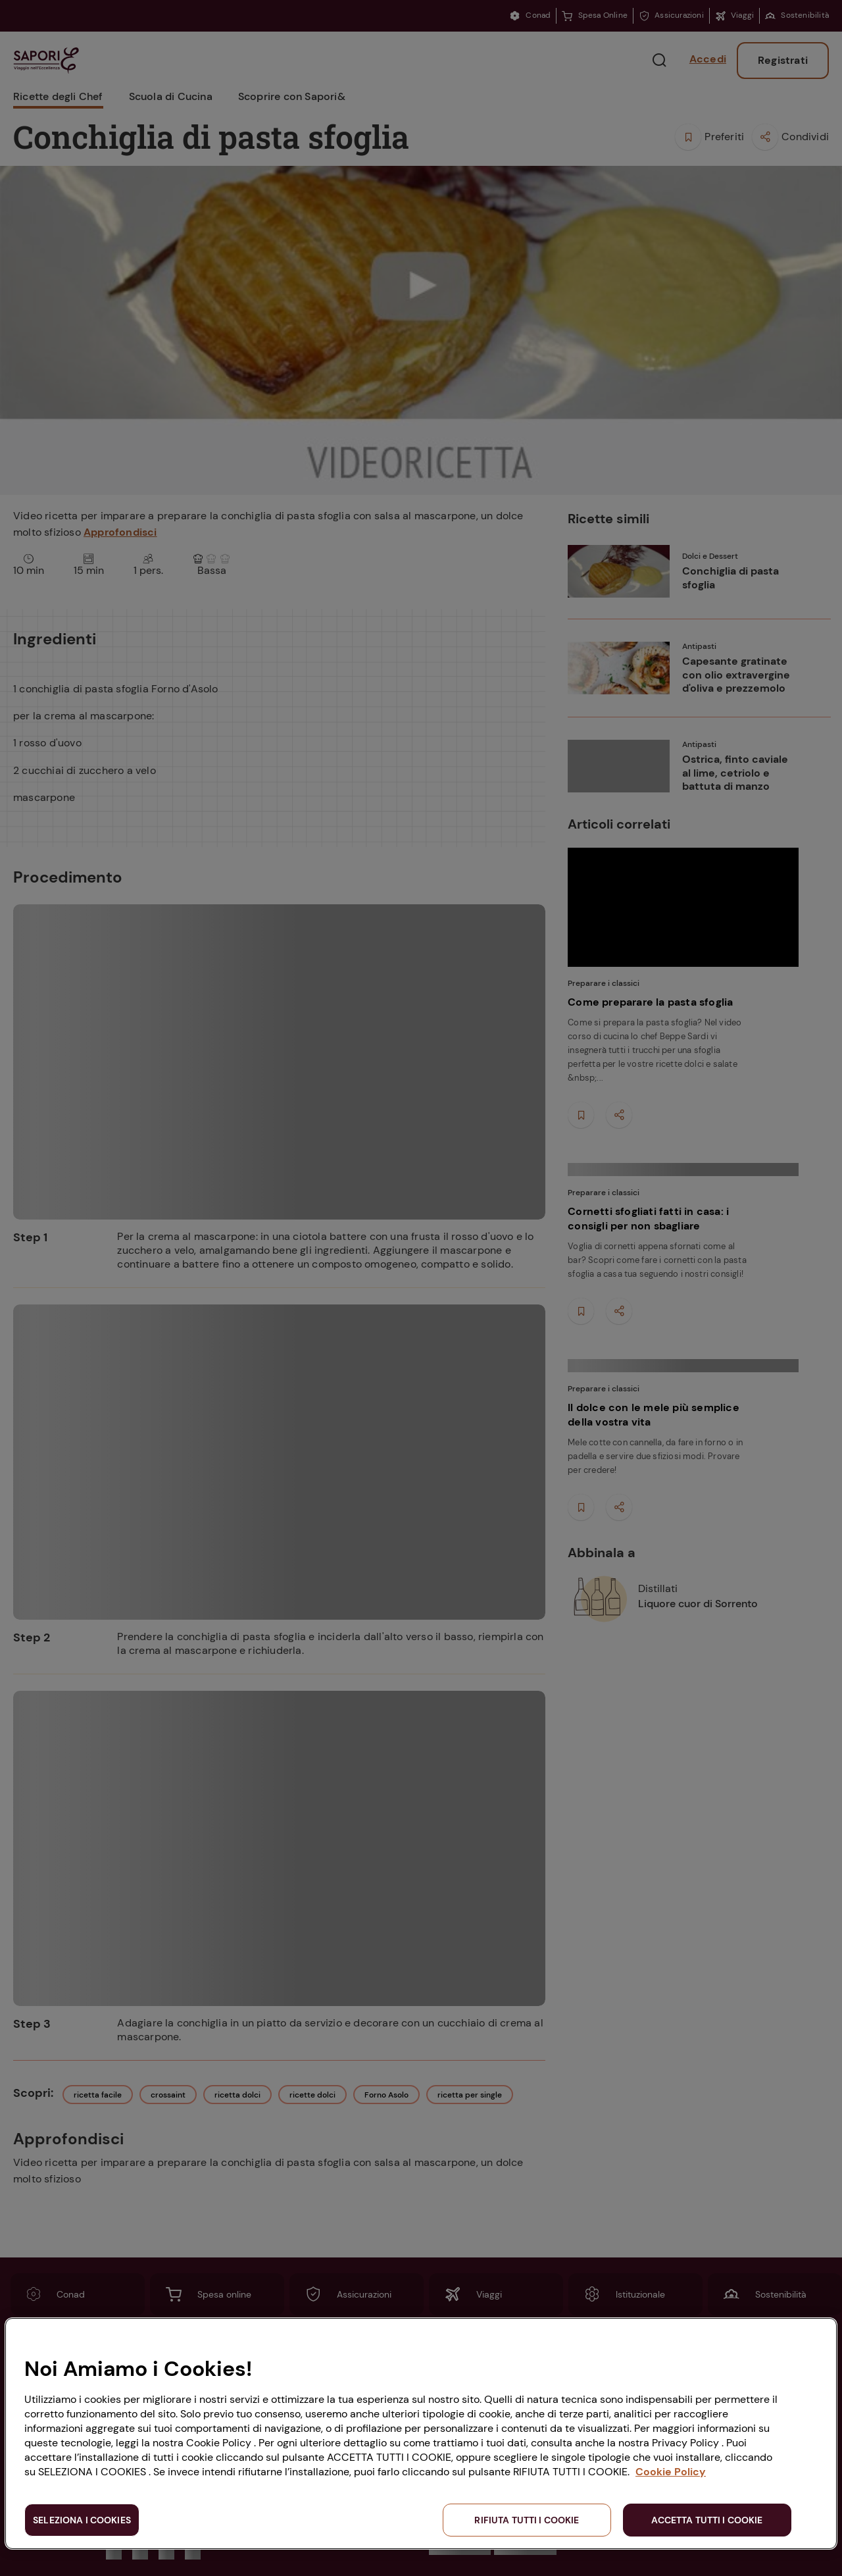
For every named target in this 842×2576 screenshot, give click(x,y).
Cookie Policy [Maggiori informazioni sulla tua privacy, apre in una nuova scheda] (670, 2472)
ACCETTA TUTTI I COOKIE (706, 2520)
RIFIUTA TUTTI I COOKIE (526, 2520)
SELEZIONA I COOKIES (82, 2520)
